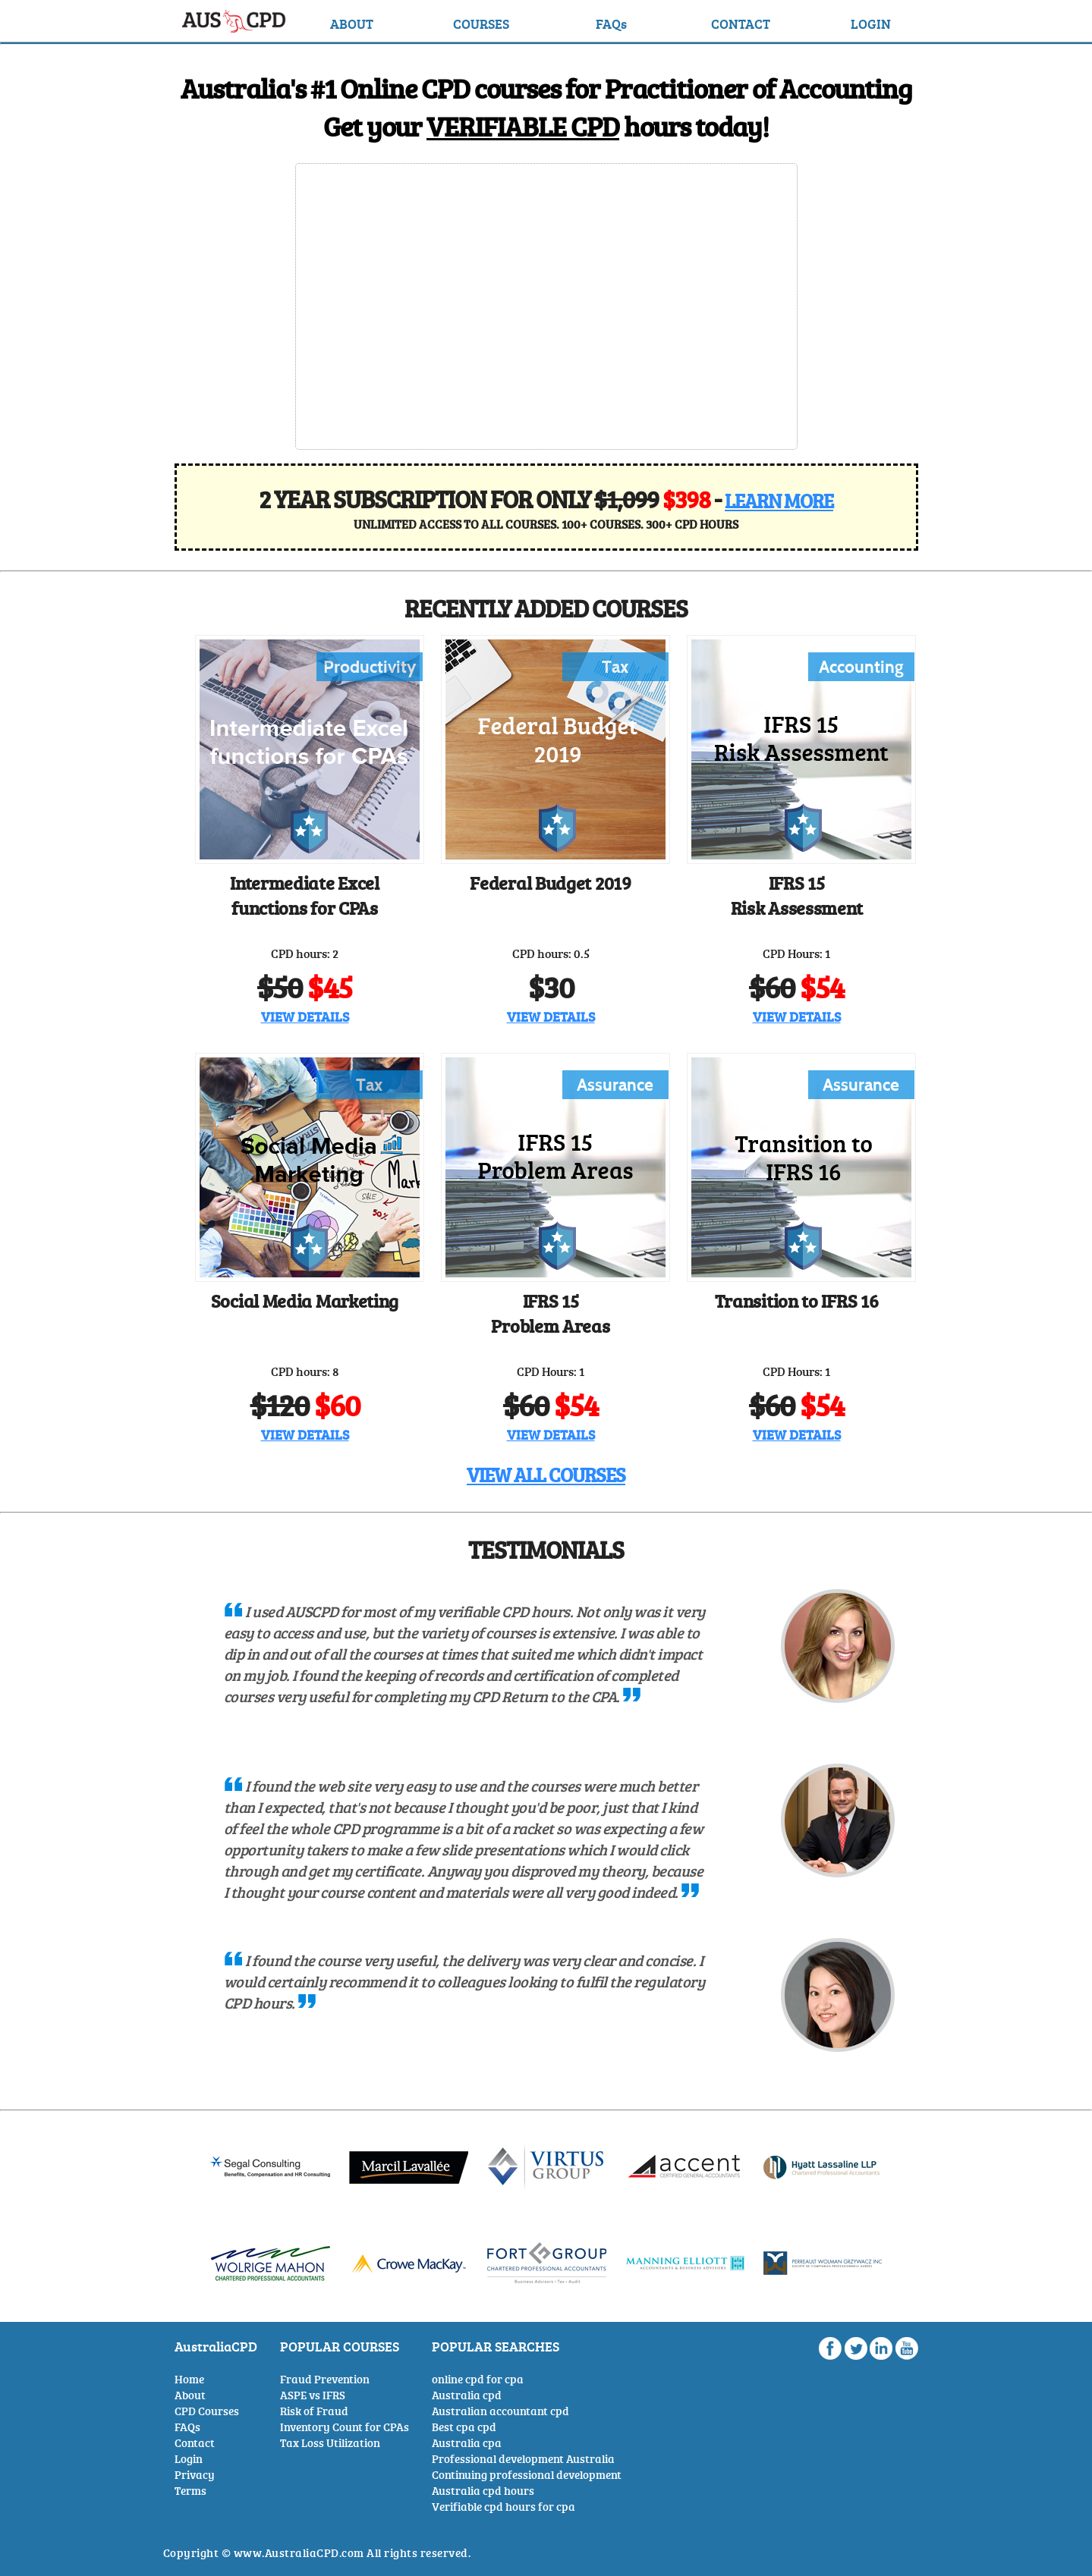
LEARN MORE (779, 500)
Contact (195, 2443)
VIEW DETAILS (305, 1016)
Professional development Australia (523, 2459)
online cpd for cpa (478, 2379)
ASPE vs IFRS (312, 2395)
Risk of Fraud (314, 2411)
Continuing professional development (527, 2475)
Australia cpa (467, 2443)
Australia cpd (467, 2395)
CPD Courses (207, 2411)
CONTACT (740, 23)
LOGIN (871, 23)
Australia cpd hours (483, 2491)
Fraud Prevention (325, 2379)
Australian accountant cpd (500, 2411)
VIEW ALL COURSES (546, 1474)
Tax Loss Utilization (330, 2443)
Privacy (195, 2475)
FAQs (611, 23)
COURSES (481, 23)
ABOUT (351, 23)
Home (189, 2379)
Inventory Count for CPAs (344, 2427)
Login (189, 2459)
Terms (190, 2491)
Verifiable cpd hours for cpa (503, 2507)
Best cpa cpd (464, 2427)
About (190, 2395)
